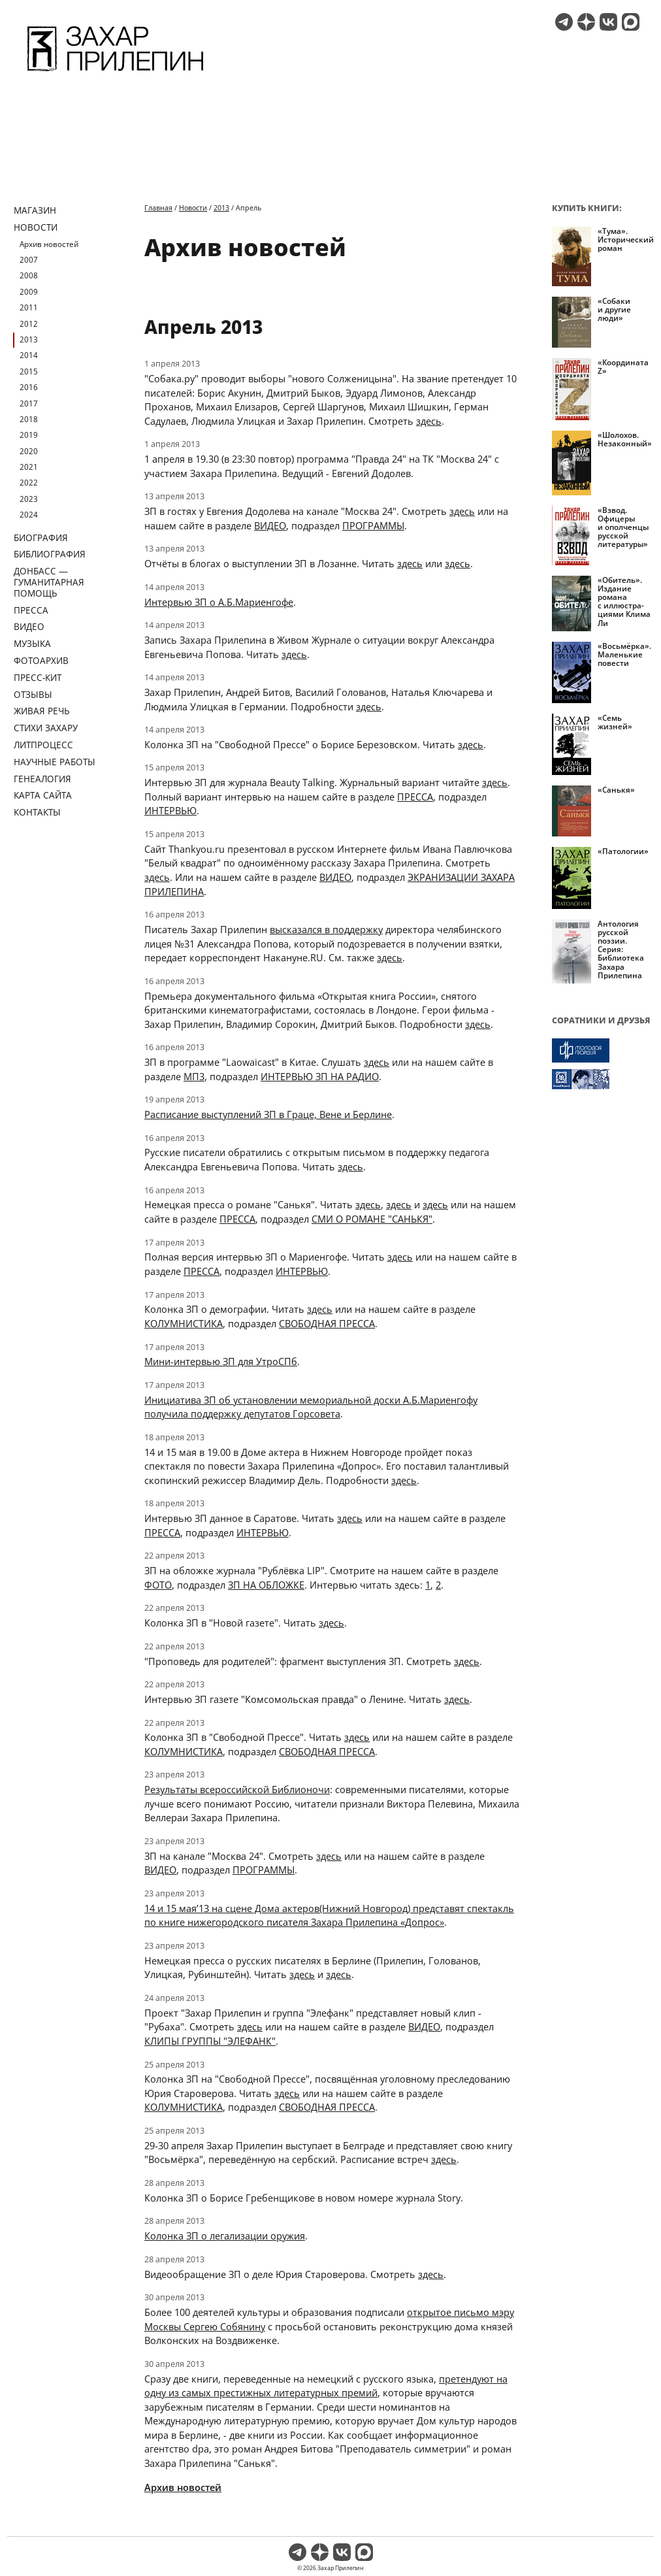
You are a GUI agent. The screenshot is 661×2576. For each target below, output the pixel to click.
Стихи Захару (46, 727)
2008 (29, 275)
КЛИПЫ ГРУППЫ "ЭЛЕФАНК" (210, 2040)
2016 (29, 387)
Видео (29, 626)
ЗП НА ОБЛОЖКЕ (266, 1584)
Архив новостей (49, 244)
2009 (29, 291)
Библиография (50, 554)
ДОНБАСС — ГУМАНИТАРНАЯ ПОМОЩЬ (49, 582)
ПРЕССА (415, 796)
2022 (29, 482)
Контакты (37, 812)
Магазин (35, 210)
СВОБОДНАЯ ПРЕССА (327, 1323)
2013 (29, 339)
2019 (29, 434)
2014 (29, 355)
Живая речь (42, 710)
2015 (29, 371)
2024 (29, 514)
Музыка (32, 643)
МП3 (194, 1076)
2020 (29, 451)
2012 (29, 323)
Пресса (31, 610)
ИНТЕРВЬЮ (170, 810)
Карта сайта (43, 795)
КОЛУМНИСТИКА (183, 1323)
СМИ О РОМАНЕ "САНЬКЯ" (372, 1218)
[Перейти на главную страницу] (115, 73)
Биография (41, 537)
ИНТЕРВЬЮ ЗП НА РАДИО (320, 1076)
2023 (29, 498)
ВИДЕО (270, 525)
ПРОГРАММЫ (373, 525)
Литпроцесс (43, 744)
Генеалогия (42, 778)
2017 (29, 403)
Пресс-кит (37, 677)
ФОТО (158, 1584)
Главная (158, 207)
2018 (29, 419)
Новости (35, 227)
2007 (29, 259)
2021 (29, 466)
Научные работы (54, 761)
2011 (29, 307)
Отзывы (33, 694)
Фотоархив (41, 660)
